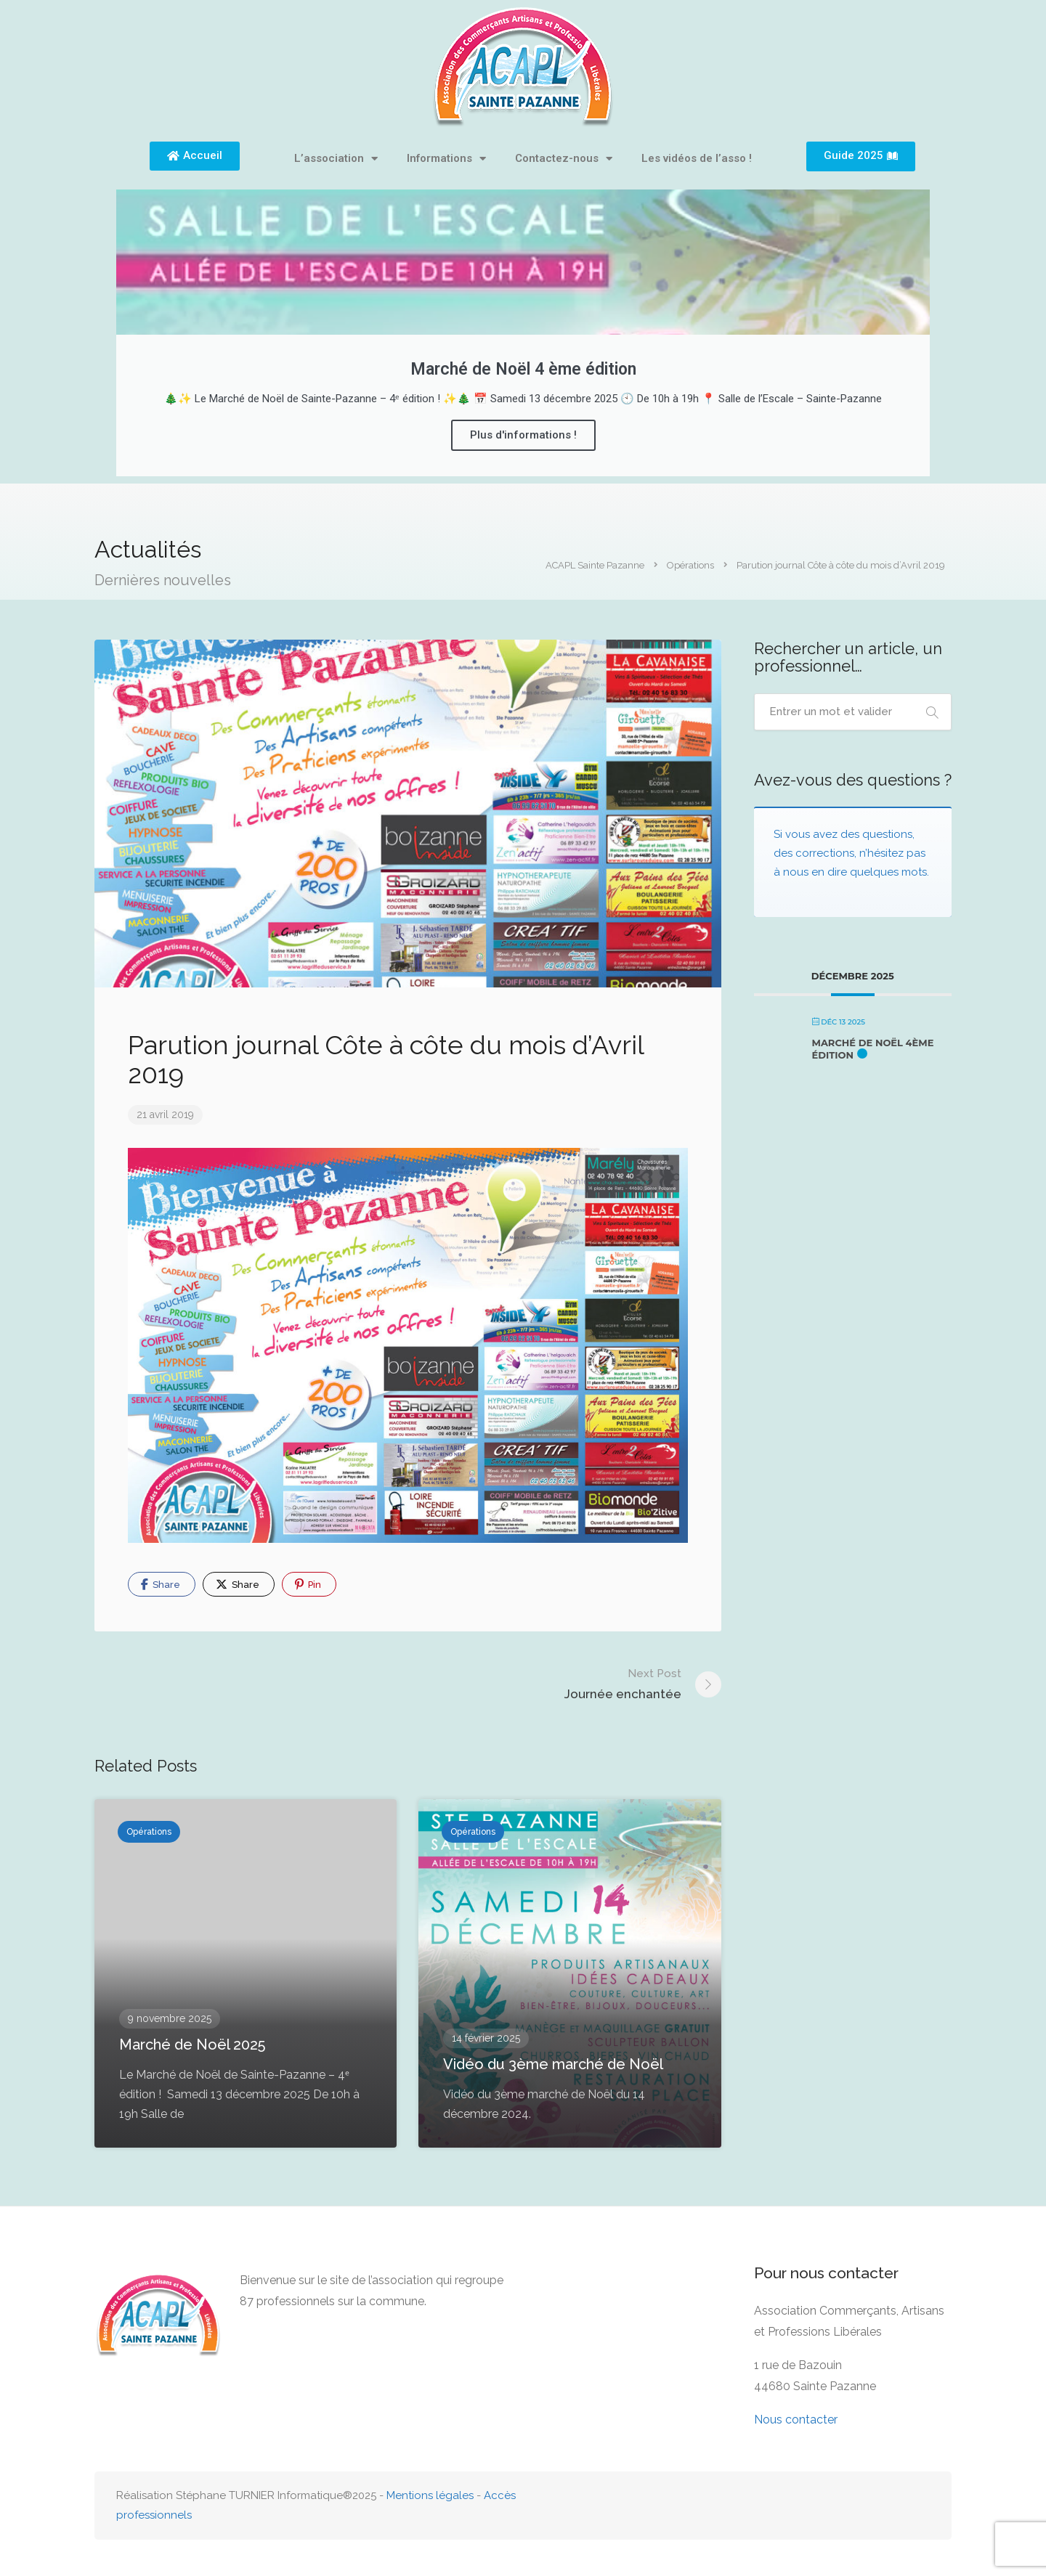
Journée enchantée (622, 1682)
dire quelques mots (877, 872)
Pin (308, 1584)
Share (160, 1584)
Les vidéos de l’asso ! (696, 158)
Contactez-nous (563, 158)
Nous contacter (796, 2419)
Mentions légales (430, 2495)
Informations (446, 158)
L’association (336, 158)
